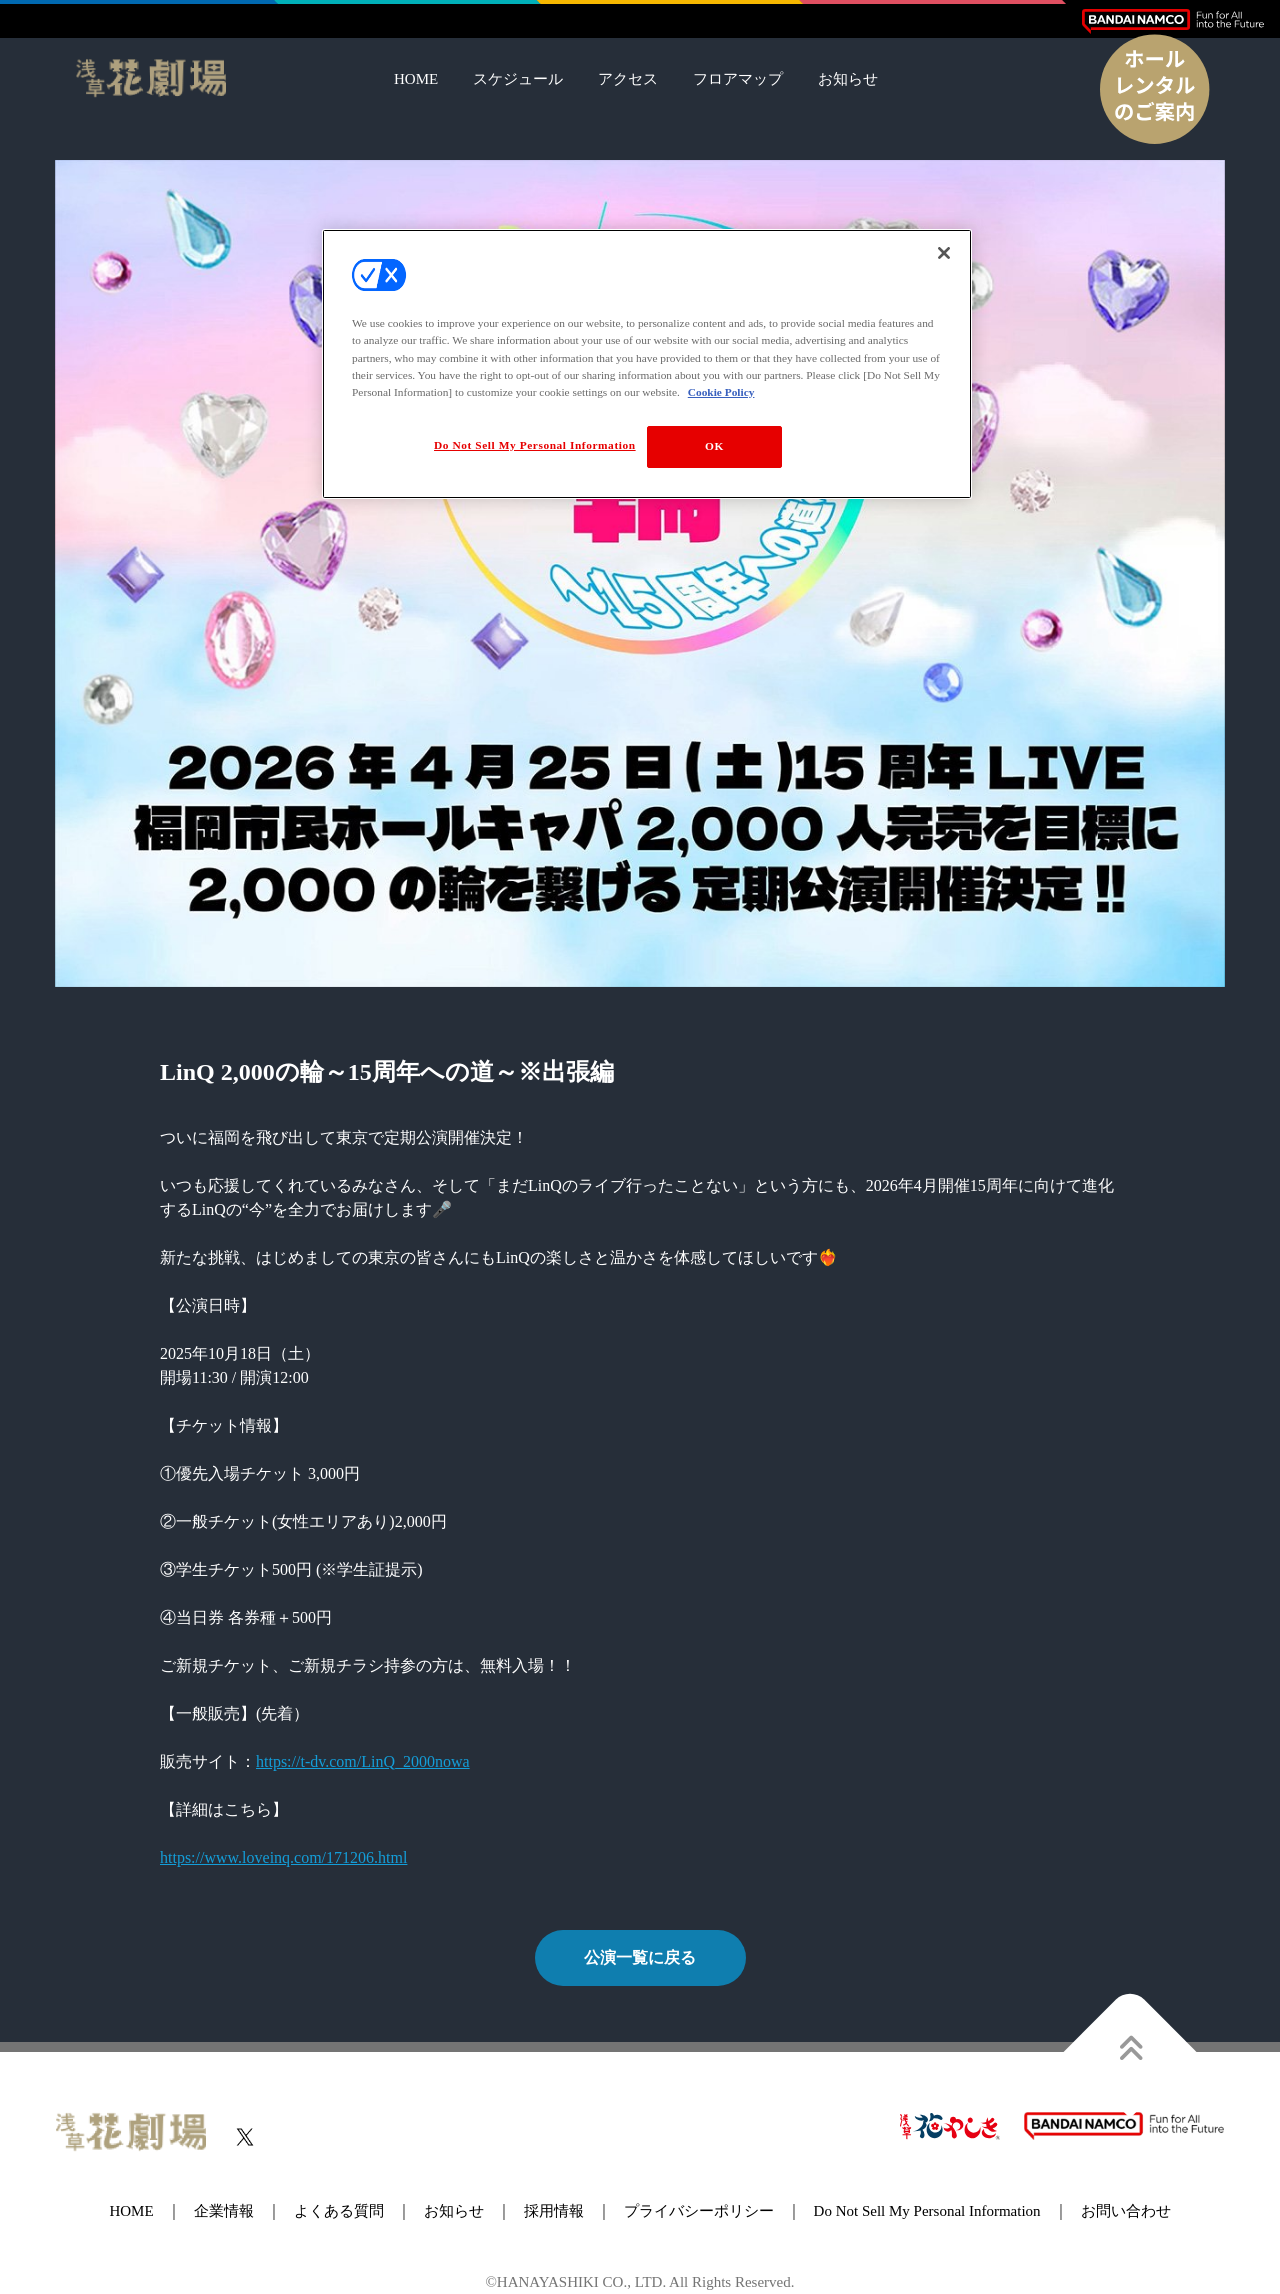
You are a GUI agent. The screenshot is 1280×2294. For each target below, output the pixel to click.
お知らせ (848, 79)
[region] (647, 363)
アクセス (628, 79)
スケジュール (518, 79)
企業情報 (224, 2211)
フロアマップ (738, 79)
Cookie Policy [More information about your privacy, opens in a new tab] (721, 392)
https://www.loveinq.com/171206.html (283, 1857)
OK (714, 446)
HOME (416, 79)
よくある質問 (339, 2211)
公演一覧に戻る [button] (640, 1957)
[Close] (944, 253)
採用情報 (554, 2211)
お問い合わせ (1126, 2211)
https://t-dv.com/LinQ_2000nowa (363, 1761)
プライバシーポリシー (699, 2211)
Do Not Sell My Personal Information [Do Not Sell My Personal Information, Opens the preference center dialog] (535, 445)
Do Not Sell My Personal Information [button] (927, 2211)
